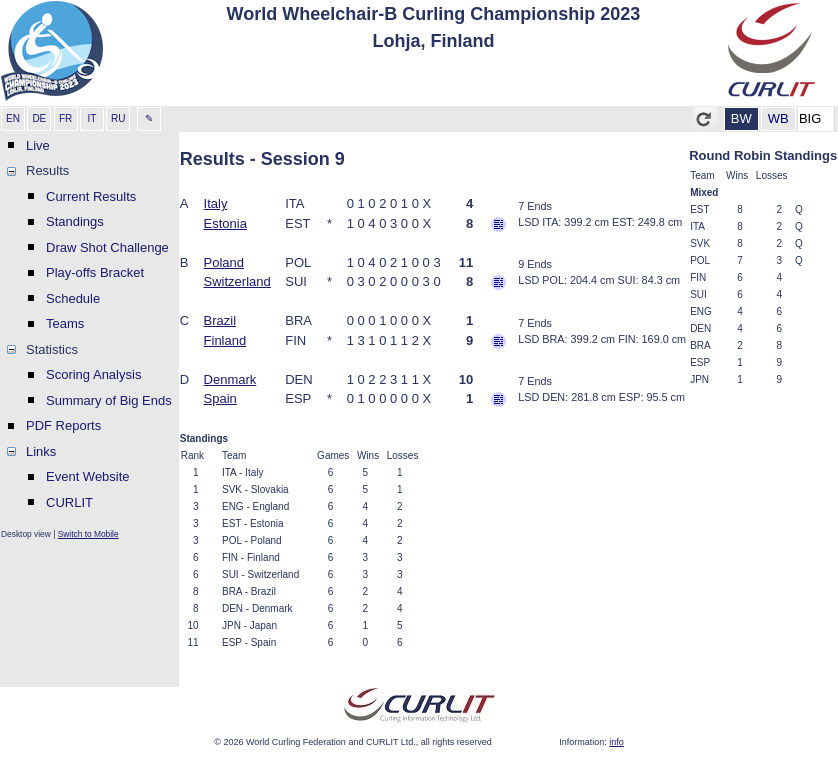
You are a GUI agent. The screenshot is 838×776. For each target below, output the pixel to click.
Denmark (230, 379)
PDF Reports (63, 425)
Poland (224, 262)
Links (41, 451)
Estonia (225, 223)
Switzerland (237, 281)
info (616, 742)
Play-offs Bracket (95, 272)
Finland (225, 340)
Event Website (88, 476)
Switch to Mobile (88, 534)
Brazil (220, 320)
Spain (220, 398)
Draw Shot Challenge (107, 247)
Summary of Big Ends (109, 400)
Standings (75, 221)
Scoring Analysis (93, 374)
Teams (65, 323)
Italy (216, 203)
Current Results (91, 196)
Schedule (73, 298)
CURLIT (69, 502)
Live (38, 145)
